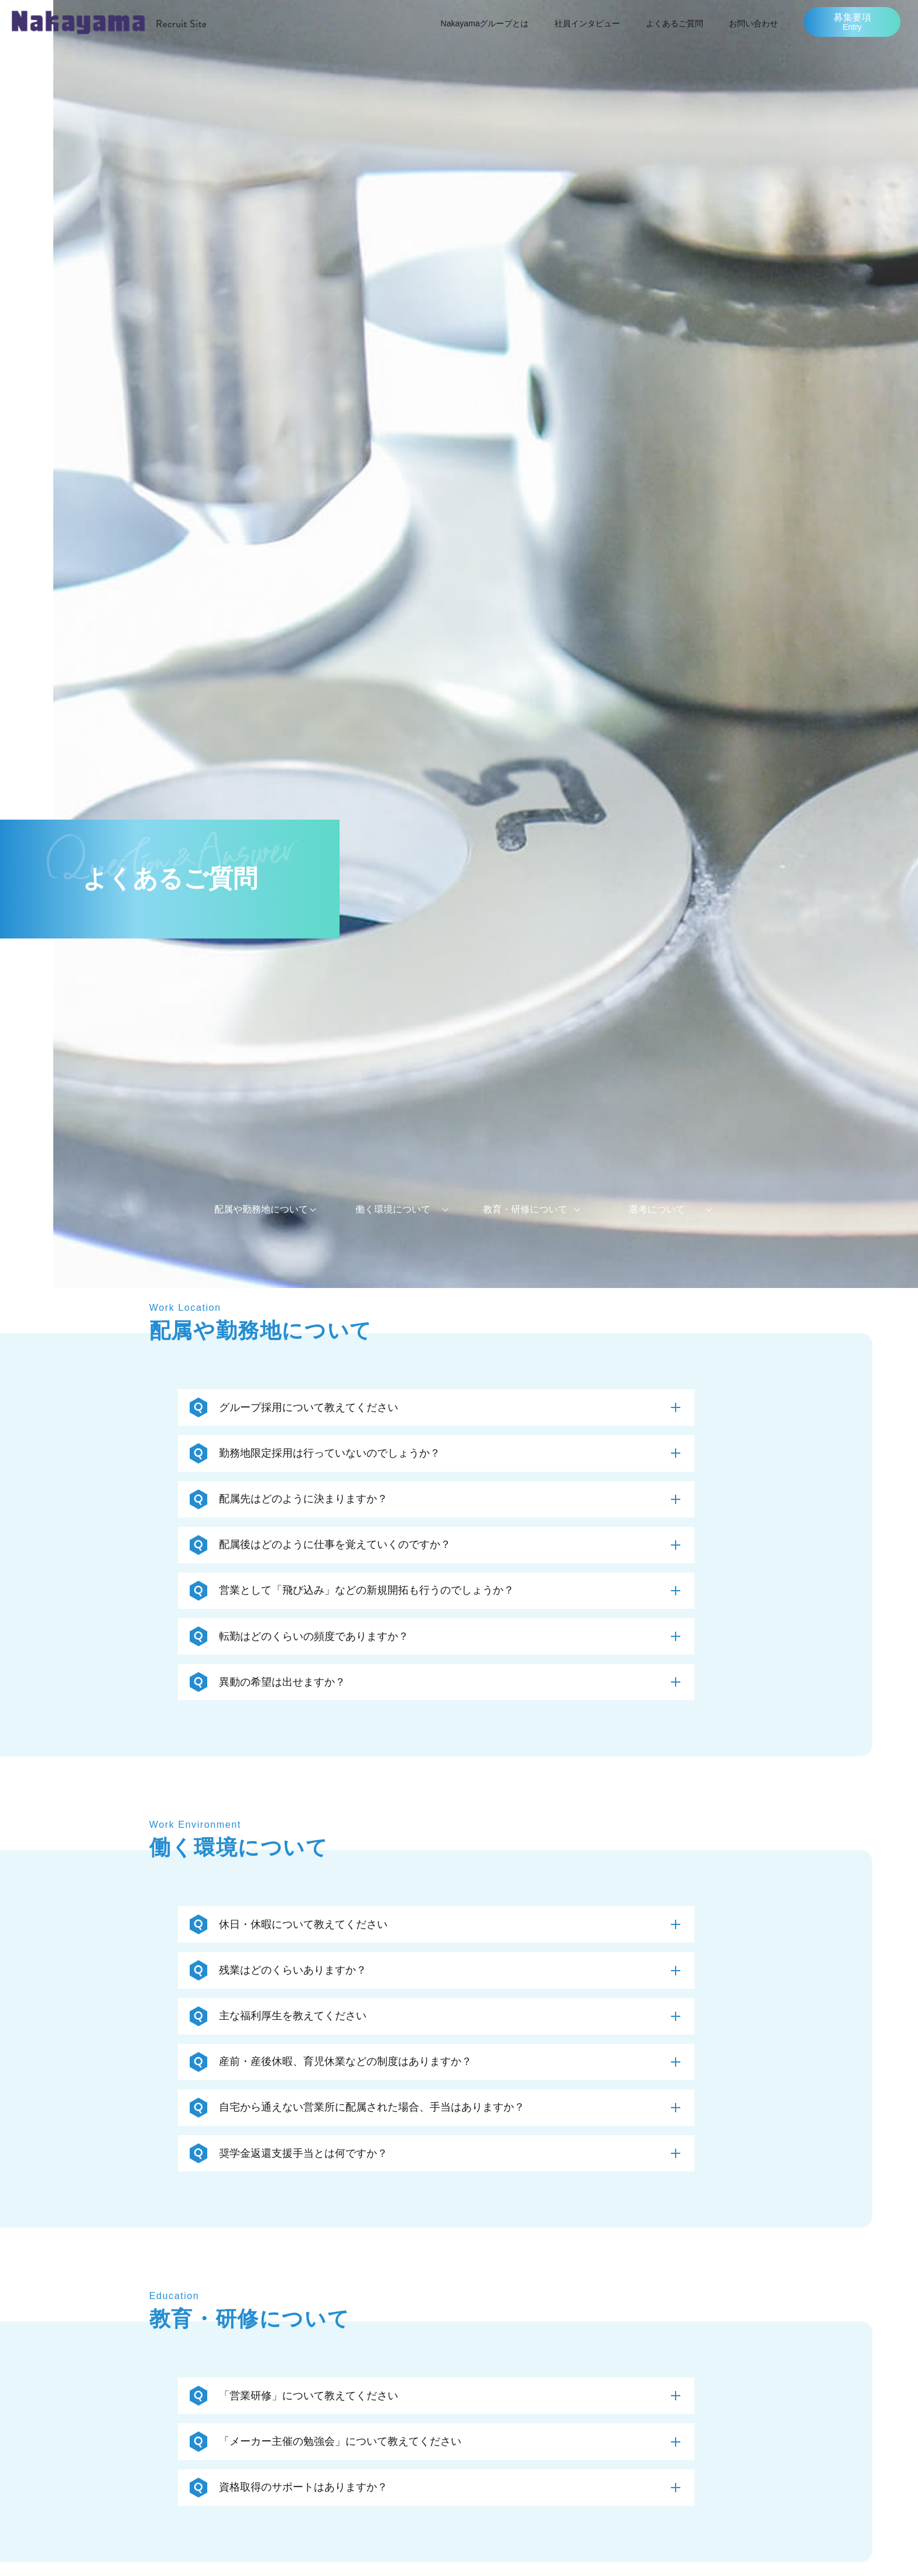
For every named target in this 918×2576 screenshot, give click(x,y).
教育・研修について (525, 1209)
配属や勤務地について (261, 1209)
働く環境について (392, 1209)
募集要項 (852, 22)
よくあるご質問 (674, 23)
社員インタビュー (587, 23)
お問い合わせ (753, 23)
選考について (657, 1209)
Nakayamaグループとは (485, 23)
